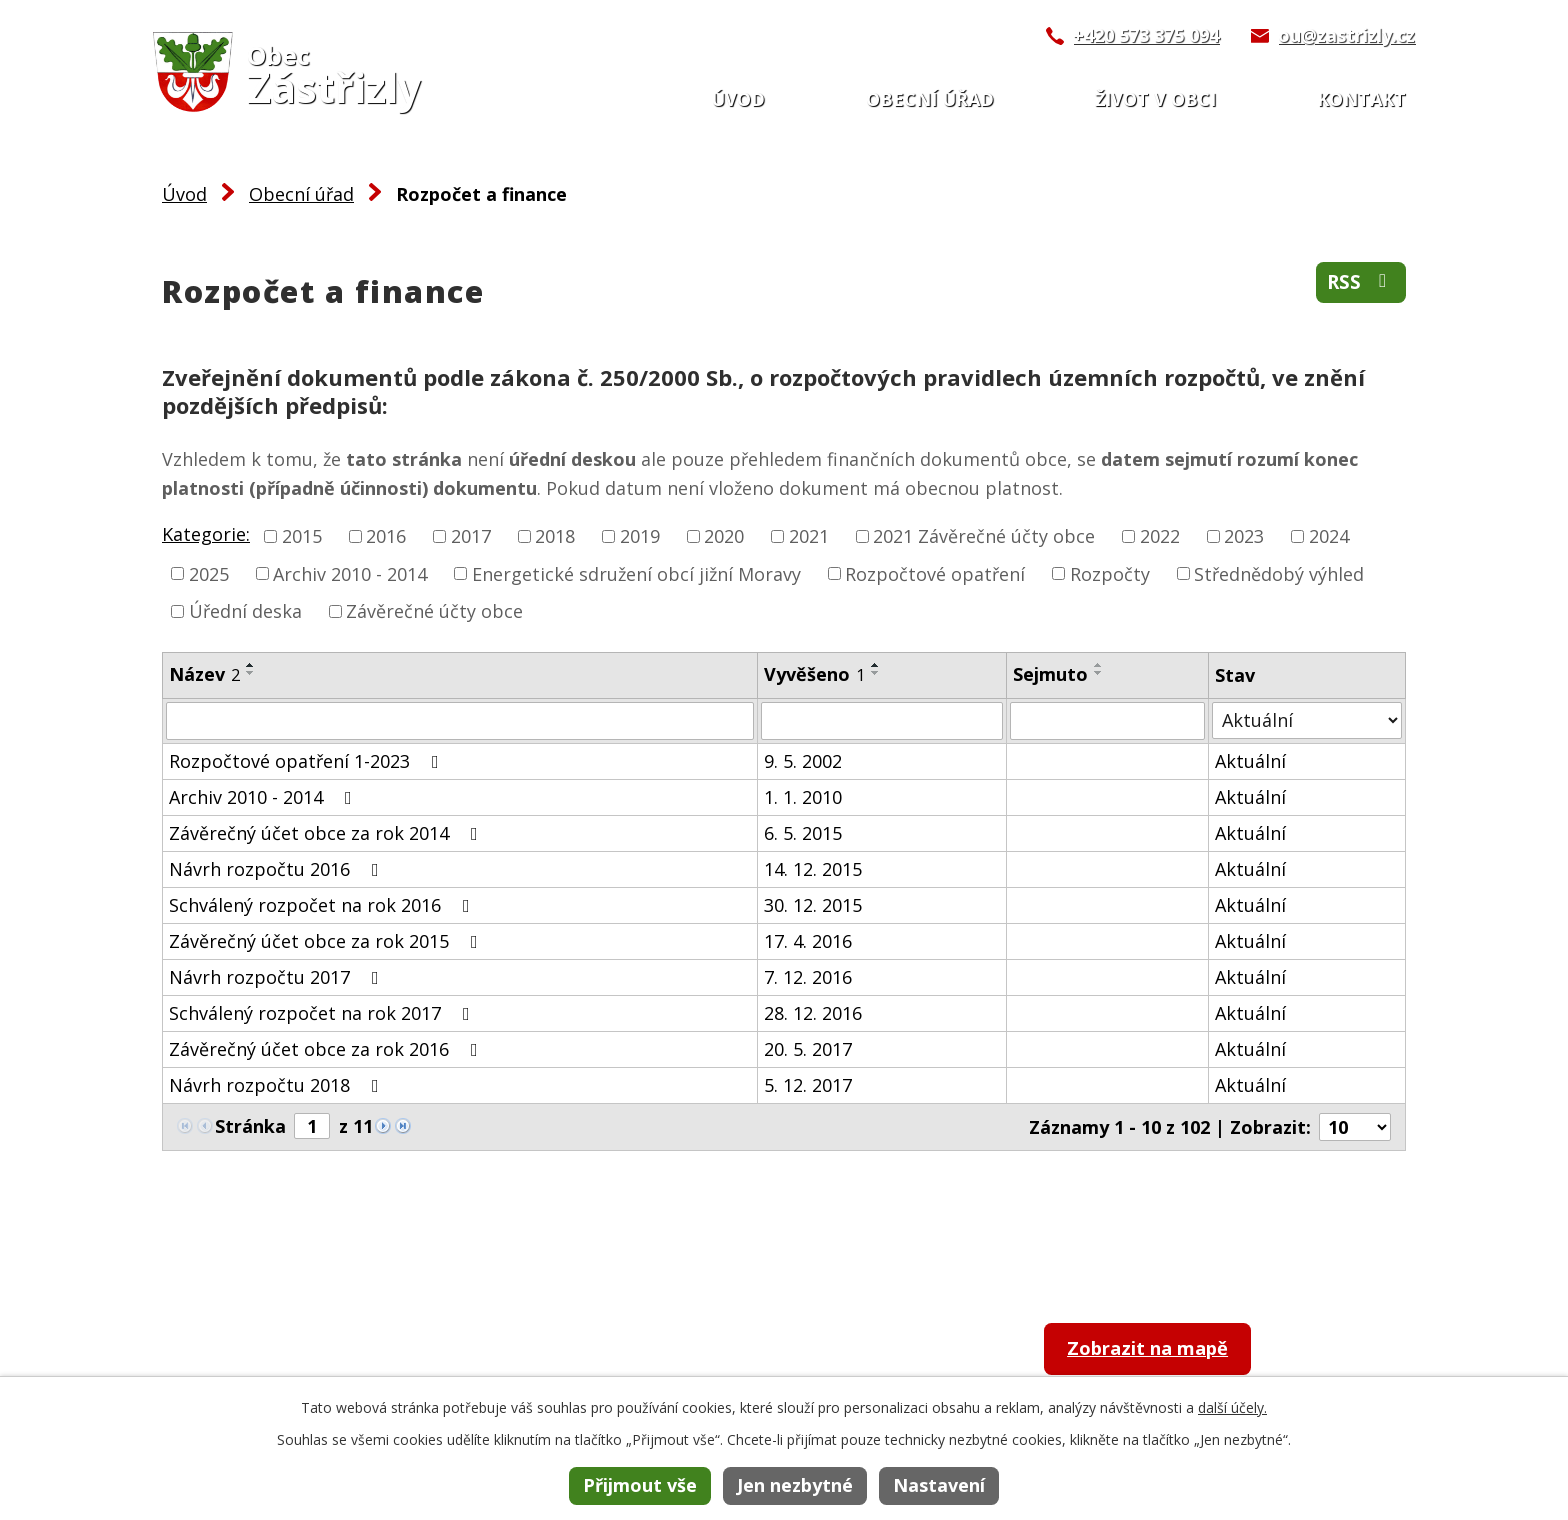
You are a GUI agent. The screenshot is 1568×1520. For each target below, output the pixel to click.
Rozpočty (1110, 573)
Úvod (738, 99)
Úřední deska (245, 611)
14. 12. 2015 (813, 869)
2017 (471, 536)
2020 (724, 536)
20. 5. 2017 (808, 1049)
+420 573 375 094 (1146, 35)
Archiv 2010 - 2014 (350, 573)
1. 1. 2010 (803, 797)
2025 (209, 573)
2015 (302, 536)
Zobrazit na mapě (1165, 1351)
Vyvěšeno (814, 674)
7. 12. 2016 (808, 977)
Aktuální (1250, 761)
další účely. (1232, 1407)
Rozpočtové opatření (935, 573)
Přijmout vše (640, 1485)
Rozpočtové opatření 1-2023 (308, 761)
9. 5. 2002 (803, 761)
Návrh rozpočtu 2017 (278, 977)
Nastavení (939, 1485)
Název (204, 674)
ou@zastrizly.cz (1346, 35)
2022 (1160, 536)
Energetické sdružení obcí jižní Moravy (636, 573)
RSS (1358, 285)
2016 (386, 536)
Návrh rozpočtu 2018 (278, 1085)
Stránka (250, 1126)
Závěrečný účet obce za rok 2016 (327, 1049)
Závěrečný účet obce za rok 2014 (327, 833)
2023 (1244, 536)
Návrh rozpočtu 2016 (278, 869)
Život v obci (1155, 99)
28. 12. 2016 (813, 1013)
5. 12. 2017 (808, 1085)
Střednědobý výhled (1279, 573)
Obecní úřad (930, 99)
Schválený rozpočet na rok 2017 (323, 1013)
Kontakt (1361, 99)
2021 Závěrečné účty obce (984, 536)
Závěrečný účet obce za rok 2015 (327, 941)
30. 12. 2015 (813, 905)
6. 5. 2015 (803, 833)
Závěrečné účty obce (434, 611)
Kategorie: (206, 534)
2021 (809, 536)
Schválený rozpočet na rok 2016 (323, 905)
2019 (640, 536)
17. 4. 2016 (808, 941)
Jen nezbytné (795, 1485)
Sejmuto (1050, 674)
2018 (555, 536)
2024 (1329, 536)
